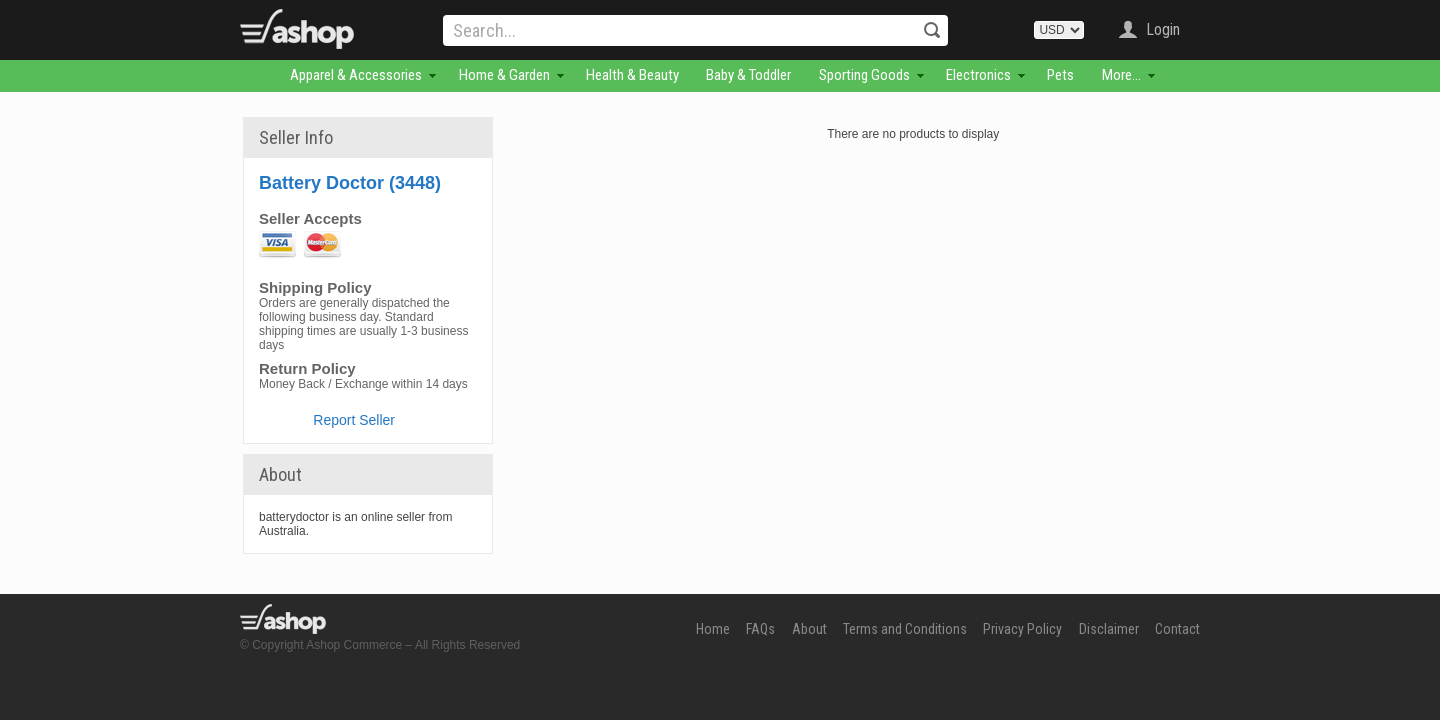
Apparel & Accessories (356, 75)
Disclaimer (1109, 629)
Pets (1060, 75)
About (809, 629)
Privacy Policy (1022, 629)
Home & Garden (504, 75)
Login (1163, 29)
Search (932, 30)
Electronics (978, 75)
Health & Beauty (632, 75)
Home (713, 629)
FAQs (760, 629)
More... (1121, 75)
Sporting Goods (864, 75)
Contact (1177, 629)
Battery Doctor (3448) (350, 183)
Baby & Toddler (748, 75)
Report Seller (354, 420)
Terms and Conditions (905, 629)
